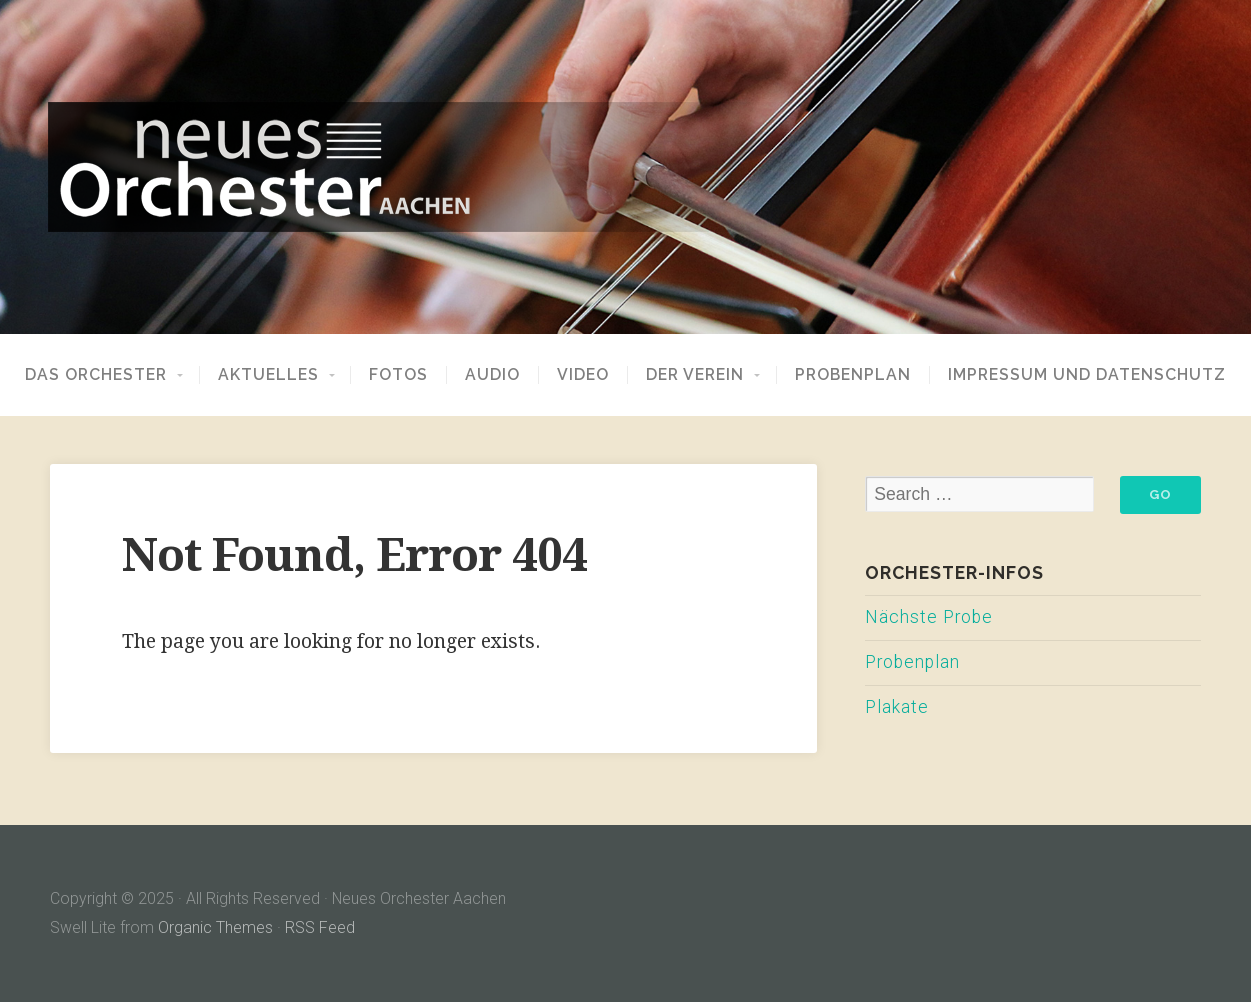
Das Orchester (96, 375)
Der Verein (695, 375)
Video (583, 375)
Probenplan (853, 375)
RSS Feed (320, 927)
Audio (492, 375)
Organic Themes (215, 927)
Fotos (398, 375)
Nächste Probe (929, 617)
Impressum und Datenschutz (1087, 375)
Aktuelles (268, 375)
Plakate (897, 707)
